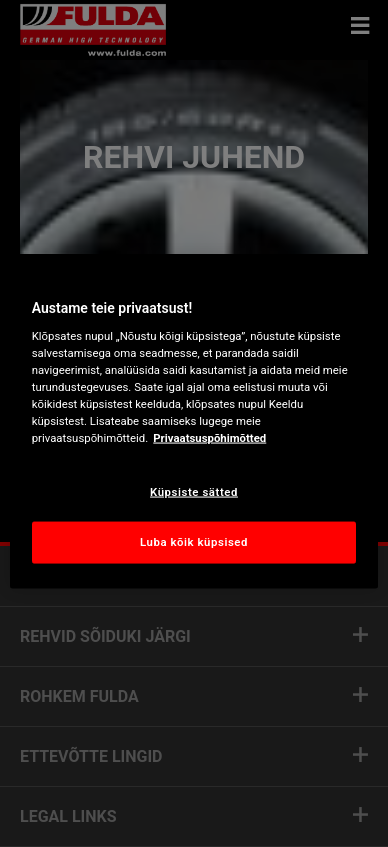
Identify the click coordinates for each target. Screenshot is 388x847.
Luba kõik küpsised (194, 542)
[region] (194, 423)
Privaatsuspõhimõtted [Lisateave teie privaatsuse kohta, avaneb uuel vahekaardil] (209, 438)
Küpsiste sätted (194, 491)
